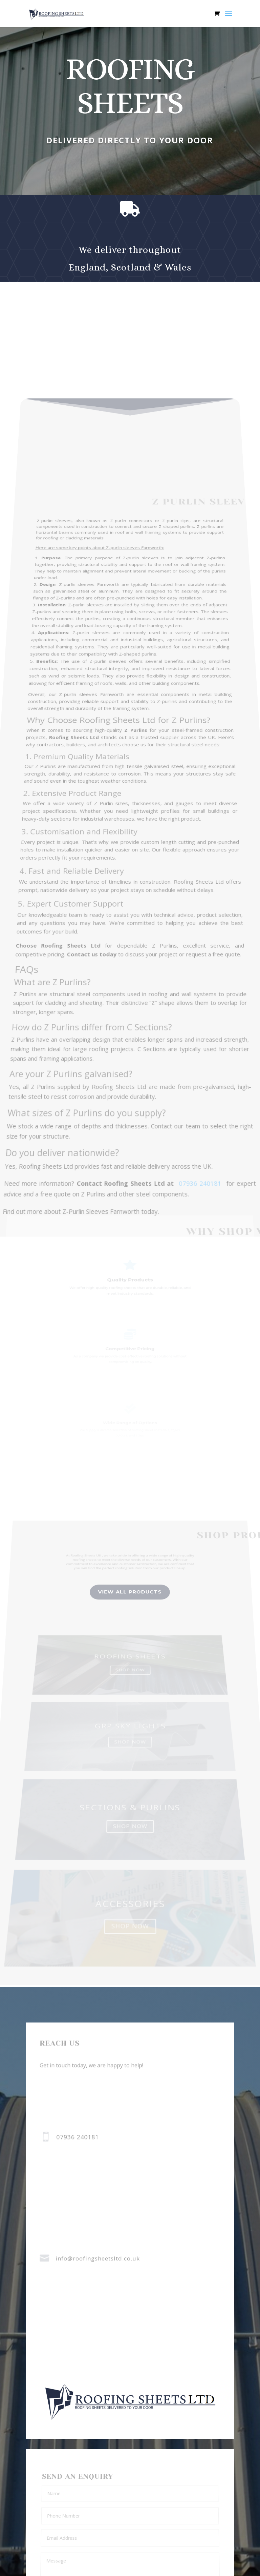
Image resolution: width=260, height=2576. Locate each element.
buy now (129, 171)
